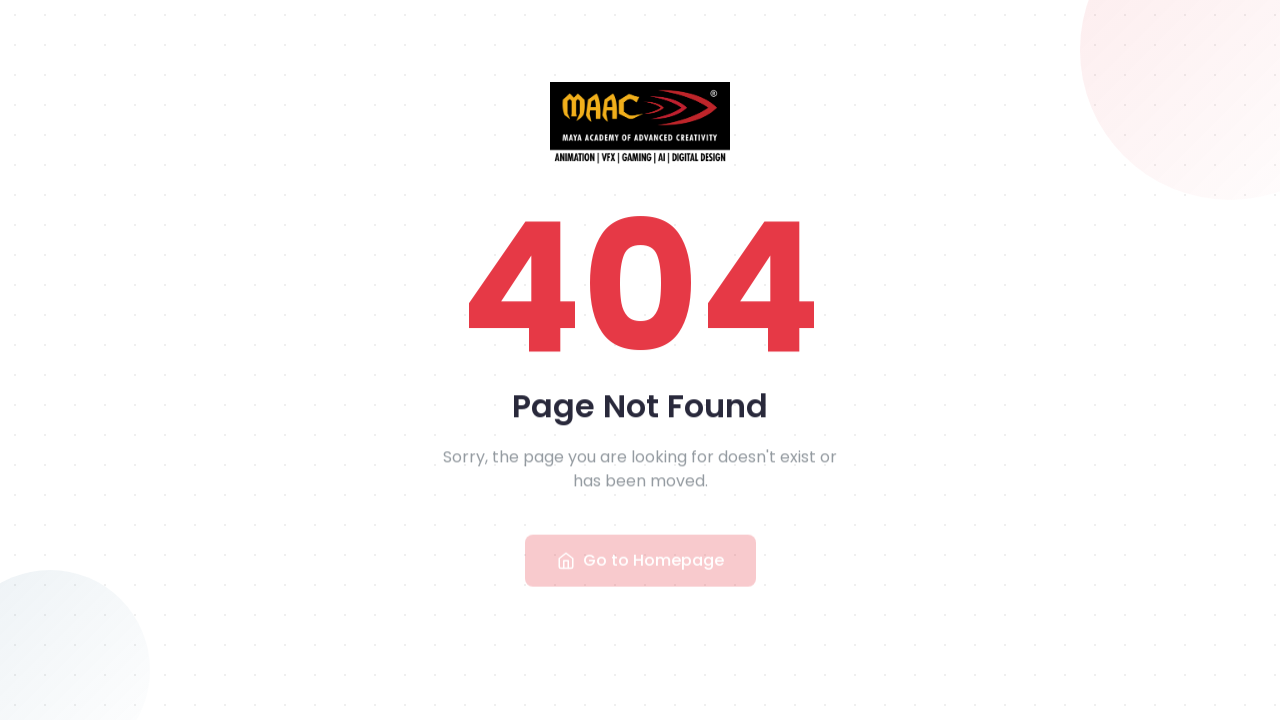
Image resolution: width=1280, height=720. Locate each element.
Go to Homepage (640, 564)
